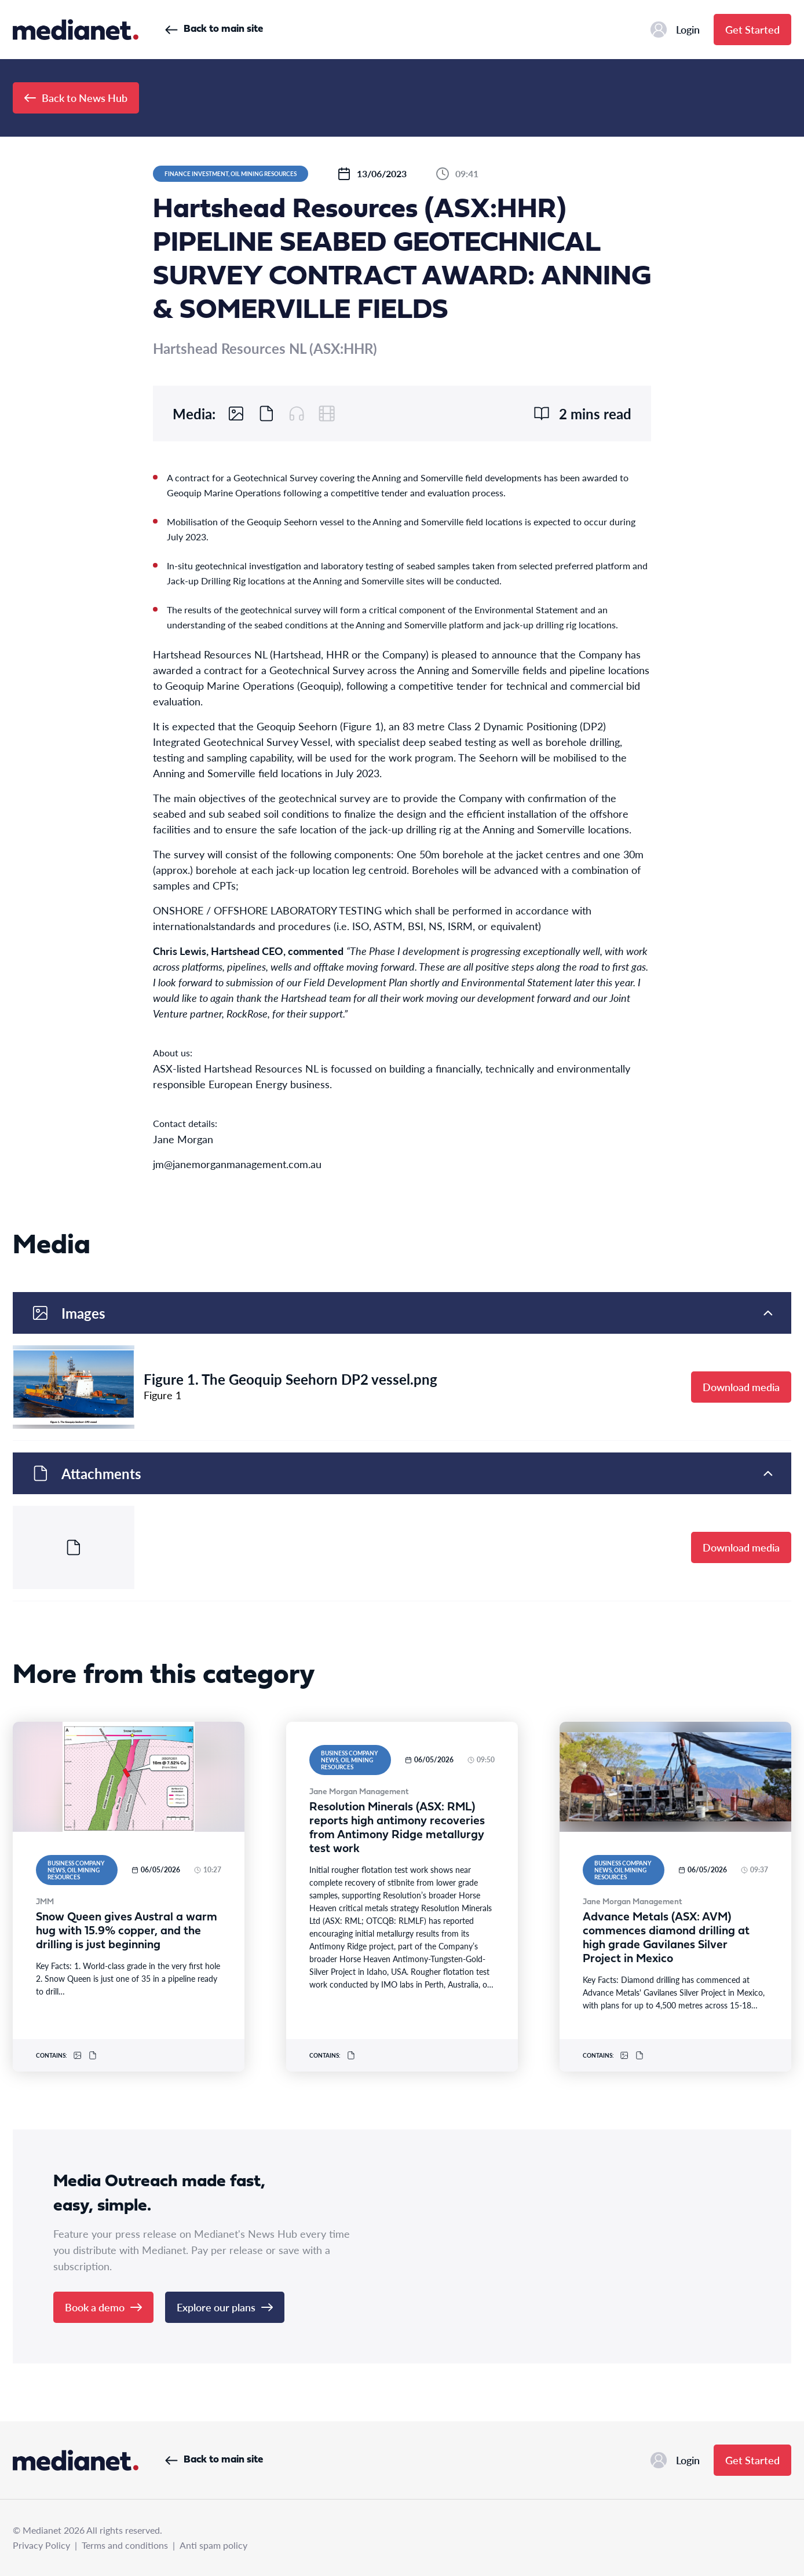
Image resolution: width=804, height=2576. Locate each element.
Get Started (752, 29)
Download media (741, 1387)
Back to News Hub (75, 97)
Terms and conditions (125, 2545)
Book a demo (103, 2307)
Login (675, 29)
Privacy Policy (41, 2545)
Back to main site (214, 29)
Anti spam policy (213, 2545)
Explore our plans (225, 2307)
